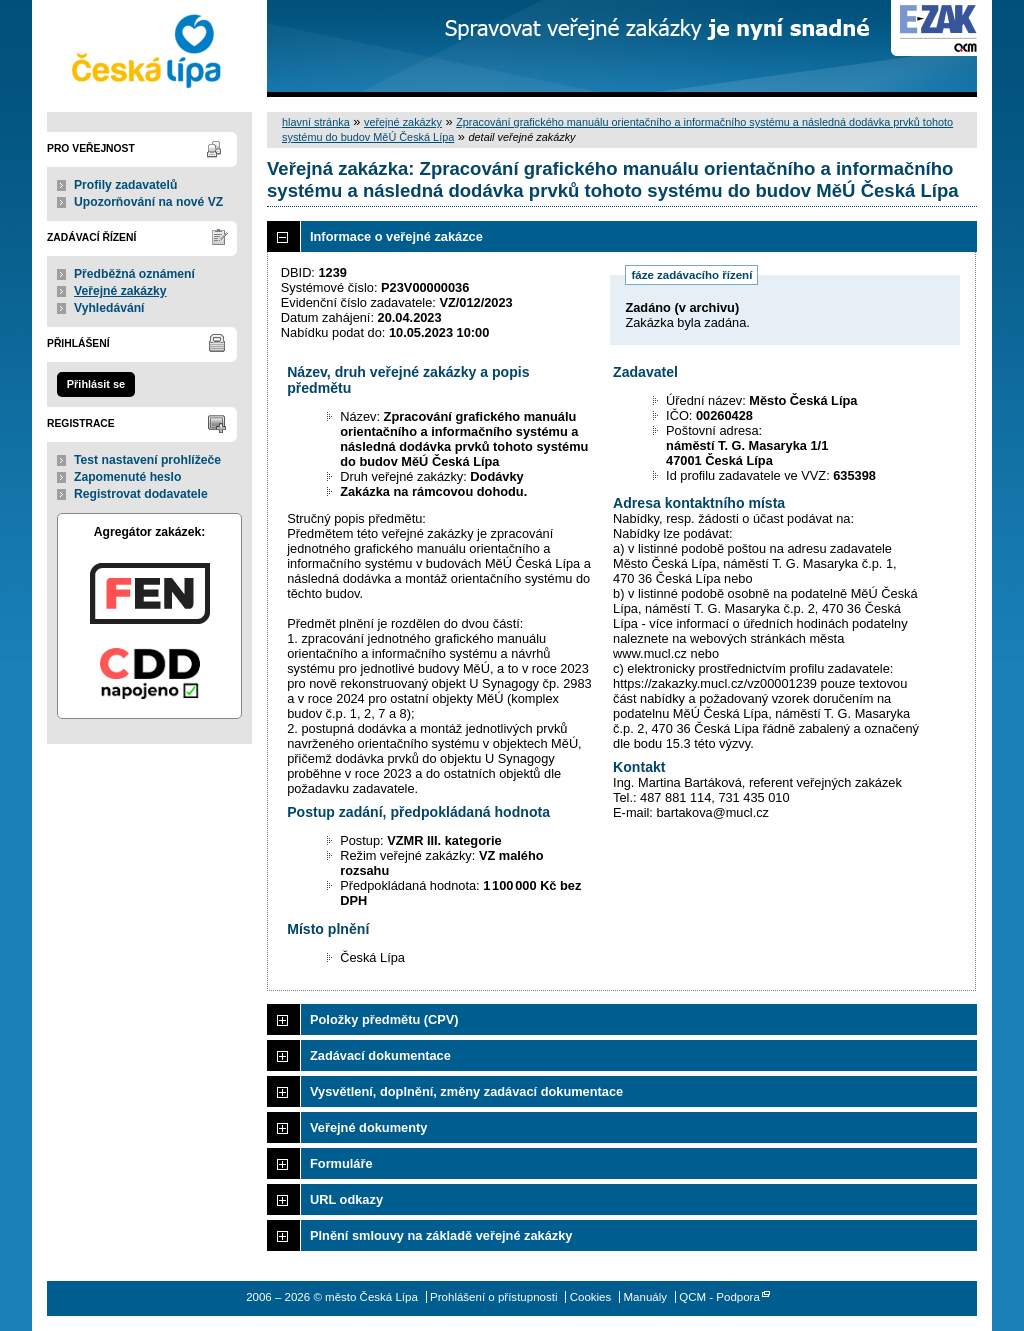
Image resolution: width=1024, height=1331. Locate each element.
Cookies (591, 1297)
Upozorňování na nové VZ (148, 202)
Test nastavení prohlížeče (147, 460)
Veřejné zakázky (120, 291)
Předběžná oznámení (134, 274)
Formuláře (341, 1163)
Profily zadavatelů (125, 185)
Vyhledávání (109, 308)
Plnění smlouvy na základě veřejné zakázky (441, 1235)
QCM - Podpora (719, 1297)
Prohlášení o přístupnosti (493, 1297)
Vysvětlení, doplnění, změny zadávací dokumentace (466, 1091)
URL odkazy (346, 1199)
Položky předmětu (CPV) (384, 1019)
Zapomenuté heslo (127, 477)
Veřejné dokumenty (368, 1127)
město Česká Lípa (149, 48)
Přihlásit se (96, 384)
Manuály (645, 1297)
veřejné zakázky (403, 122)
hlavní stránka (316, 122)
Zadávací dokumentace (380, 1055)
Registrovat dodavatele (141, 494)
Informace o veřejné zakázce (396, 236)
